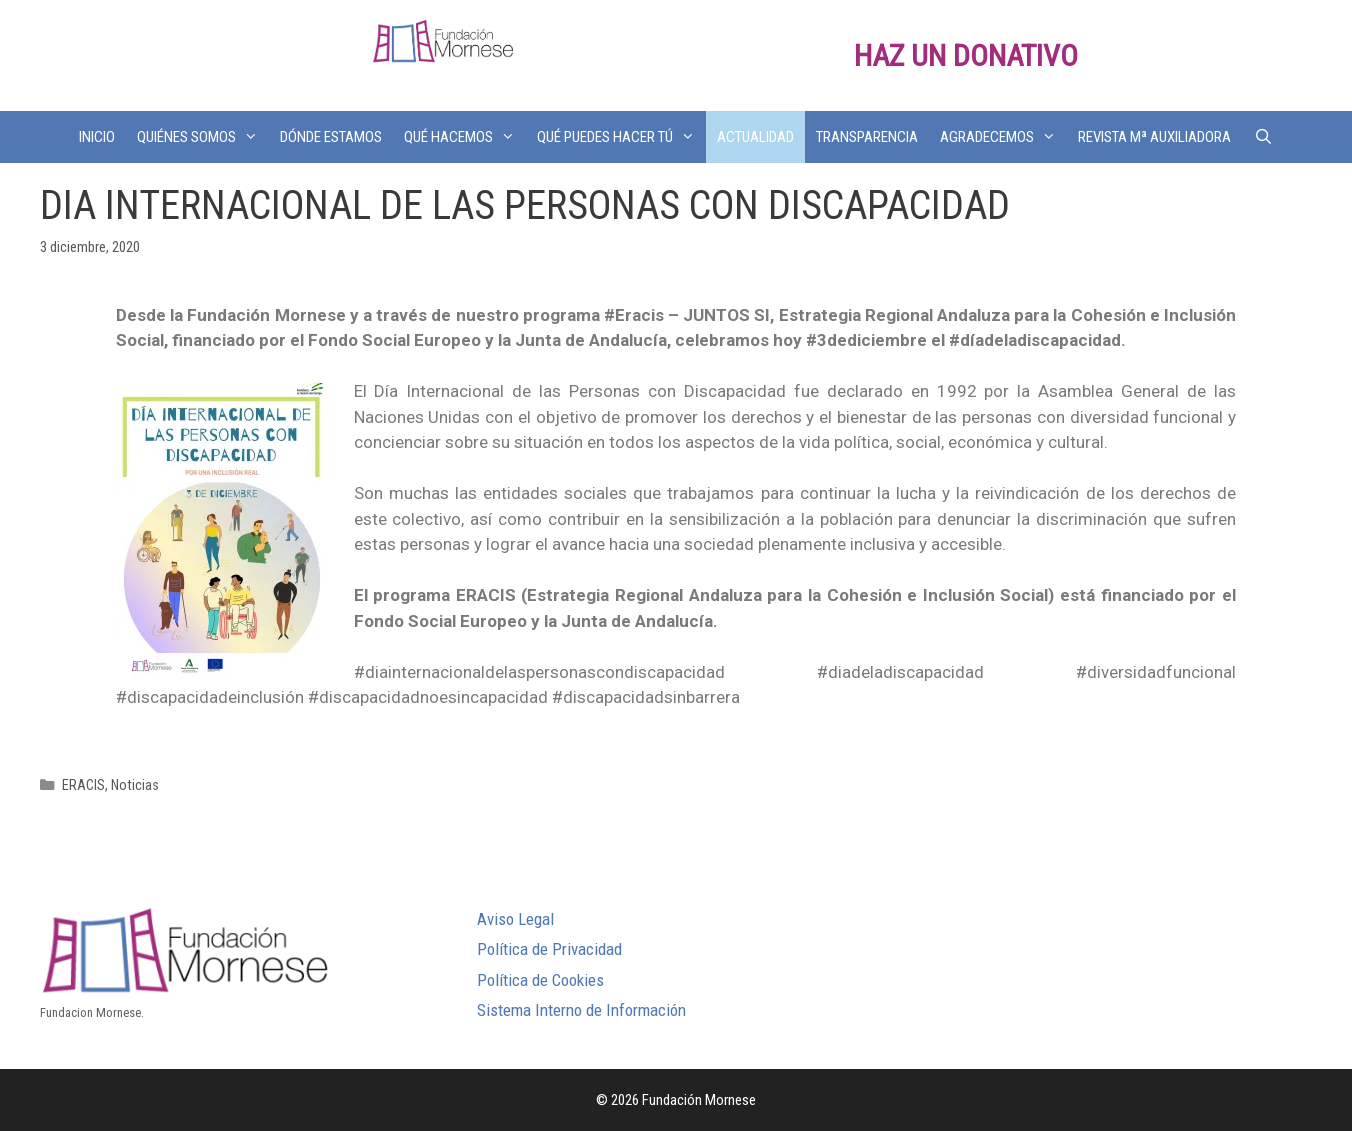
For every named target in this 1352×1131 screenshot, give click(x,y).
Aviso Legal (515, 919)
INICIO (97, 137)
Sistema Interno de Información (581, 1010)
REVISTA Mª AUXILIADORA (1154, 137)
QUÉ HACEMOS (465, 137)
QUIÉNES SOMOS (203, 137)
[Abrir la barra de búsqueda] (1262, 137)
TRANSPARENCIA (867, 137)
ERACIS (83, 785)
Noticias (135, 785)
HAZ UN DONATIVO (966, 55)
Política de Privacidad (549, 949)
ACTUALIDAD (755, 137)
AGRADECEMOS (1003, 137)
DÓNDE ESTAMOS (331, 137)
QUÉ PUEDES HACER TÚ (621, 137)
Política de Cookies (540, 980)
